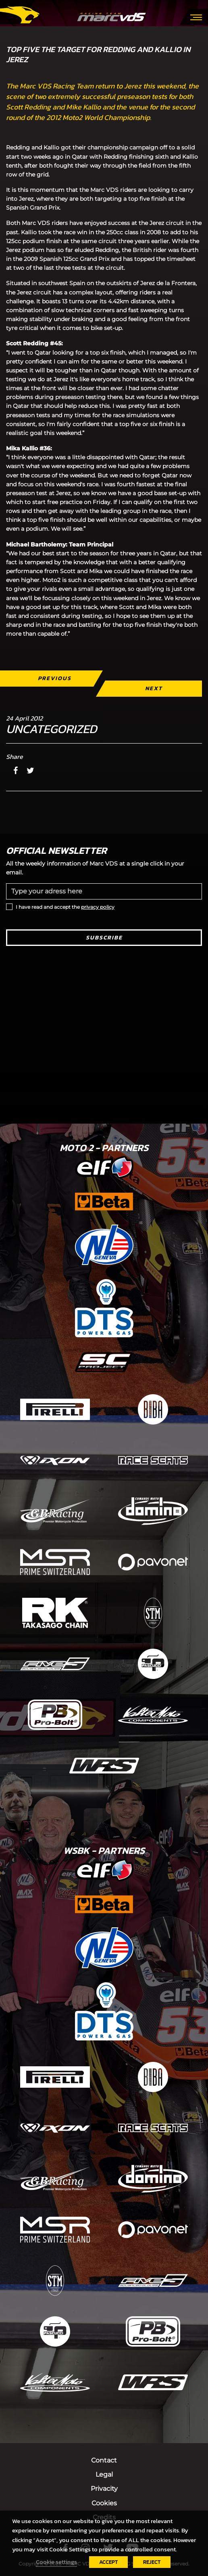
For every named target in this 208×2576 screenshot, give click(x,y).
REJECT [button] (151, 2562)
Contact (104, 2460)
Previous (54, 678)
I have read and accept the (65, 907)
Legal (104, 2474)
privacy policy (97, 907)
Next (153, 688)
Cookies (104, 2503)
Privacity (104, 2488)
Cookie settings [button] (56, 2561)
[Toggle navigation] (196, 16)
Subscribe (104, 937)
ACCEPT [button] (108, 2562)
